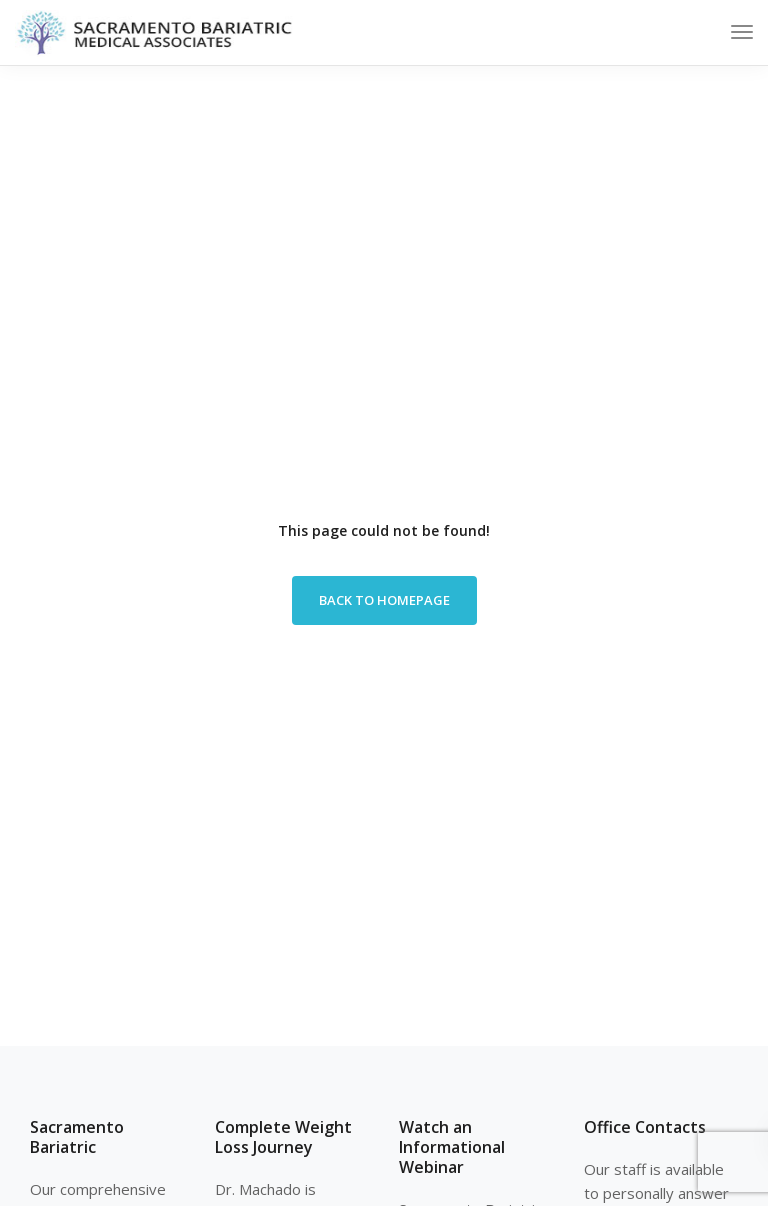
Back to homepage (384, 600)
